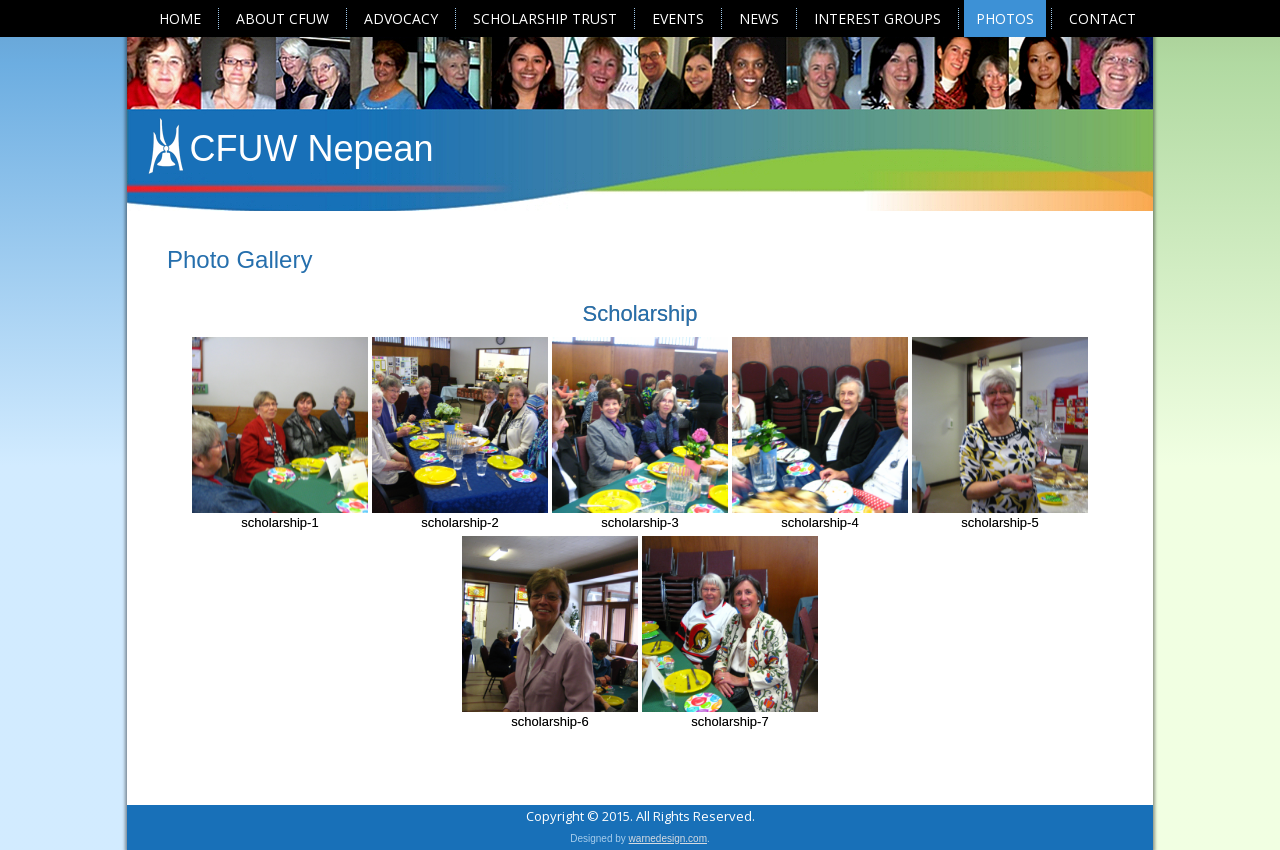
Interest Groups (877, 18)
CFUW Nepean (312, 148)
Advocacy (401, 18)
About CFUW (282, 18)
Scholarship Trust (545, 18)
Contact (1102, 18)
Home (180, 18)
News (759, 18)
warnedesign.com (668, 838)
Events (678, 18)
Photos (1005, 18)
